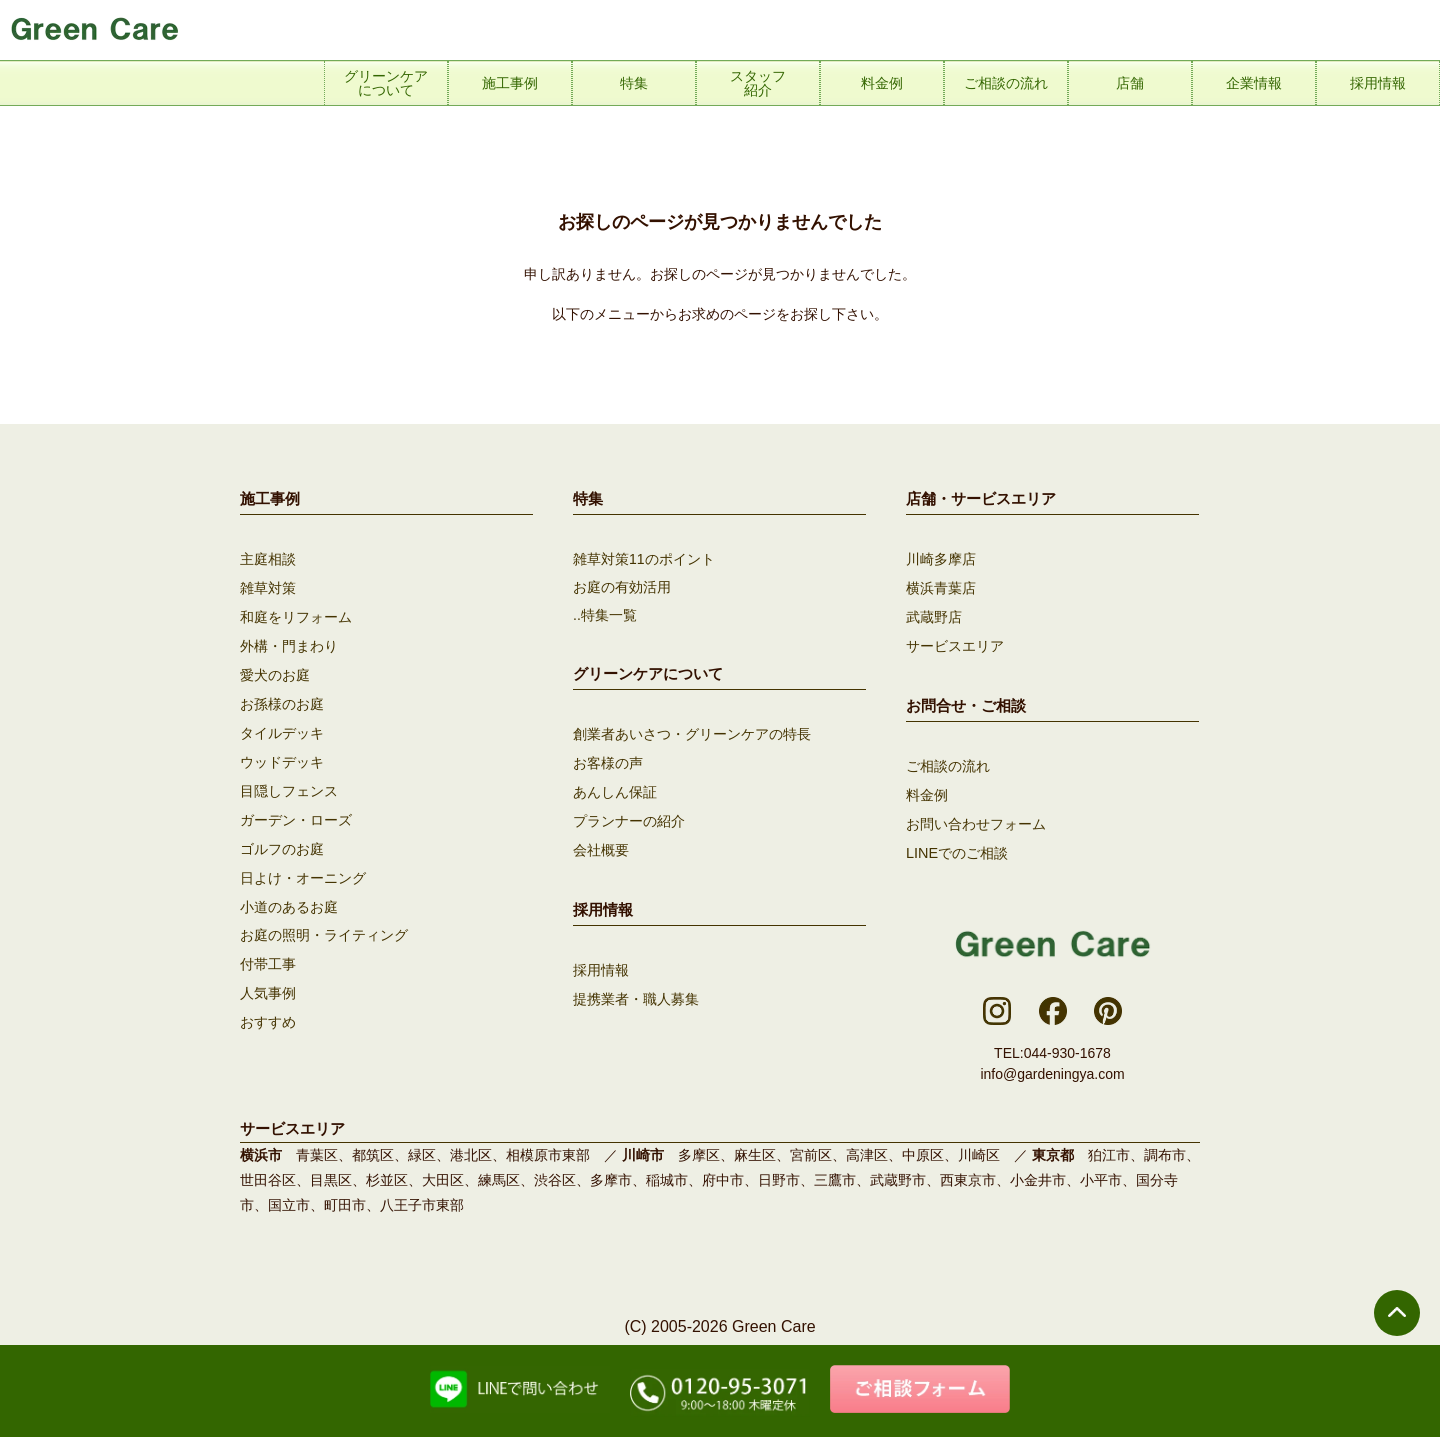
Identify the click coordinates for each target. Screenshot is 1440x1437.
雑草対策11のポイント (644, 559)
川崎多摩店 (941, 559)
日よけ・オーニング (303, 867)
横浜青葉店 (941, 587)
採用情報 (601, 965)
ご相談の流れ (948, 762)
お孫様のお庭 (282, 699)
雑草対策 (268, 587)
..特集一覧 (605, 615)
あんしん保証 (615, 790)
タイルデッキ (282, 727)
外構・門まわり (289, 643)
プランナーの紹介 (629, 818)
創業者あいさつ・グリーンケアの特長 (692, 734)
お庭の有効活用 (622, 587)
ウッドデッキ (282, 755)
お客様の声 (608, 762)
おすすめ (268, 1007)
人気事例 (268, 979)
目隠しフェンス (289, 783)
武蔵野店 (934, 615)
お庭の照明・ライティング (324, 923)
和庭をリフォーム (296, 615)
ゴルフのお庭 (282, 839)
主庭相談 (268, 559)
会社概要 (601, 846)
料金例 (927, 790)
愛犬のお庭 (275, 671)
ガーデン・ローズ (296, 811)
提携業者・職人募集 (636, 993)
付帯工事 (268, 951)
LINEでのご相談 (956, 846)
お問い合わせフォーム (976, 818)
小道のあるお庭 (289, 895)
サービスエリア (955, 643)
